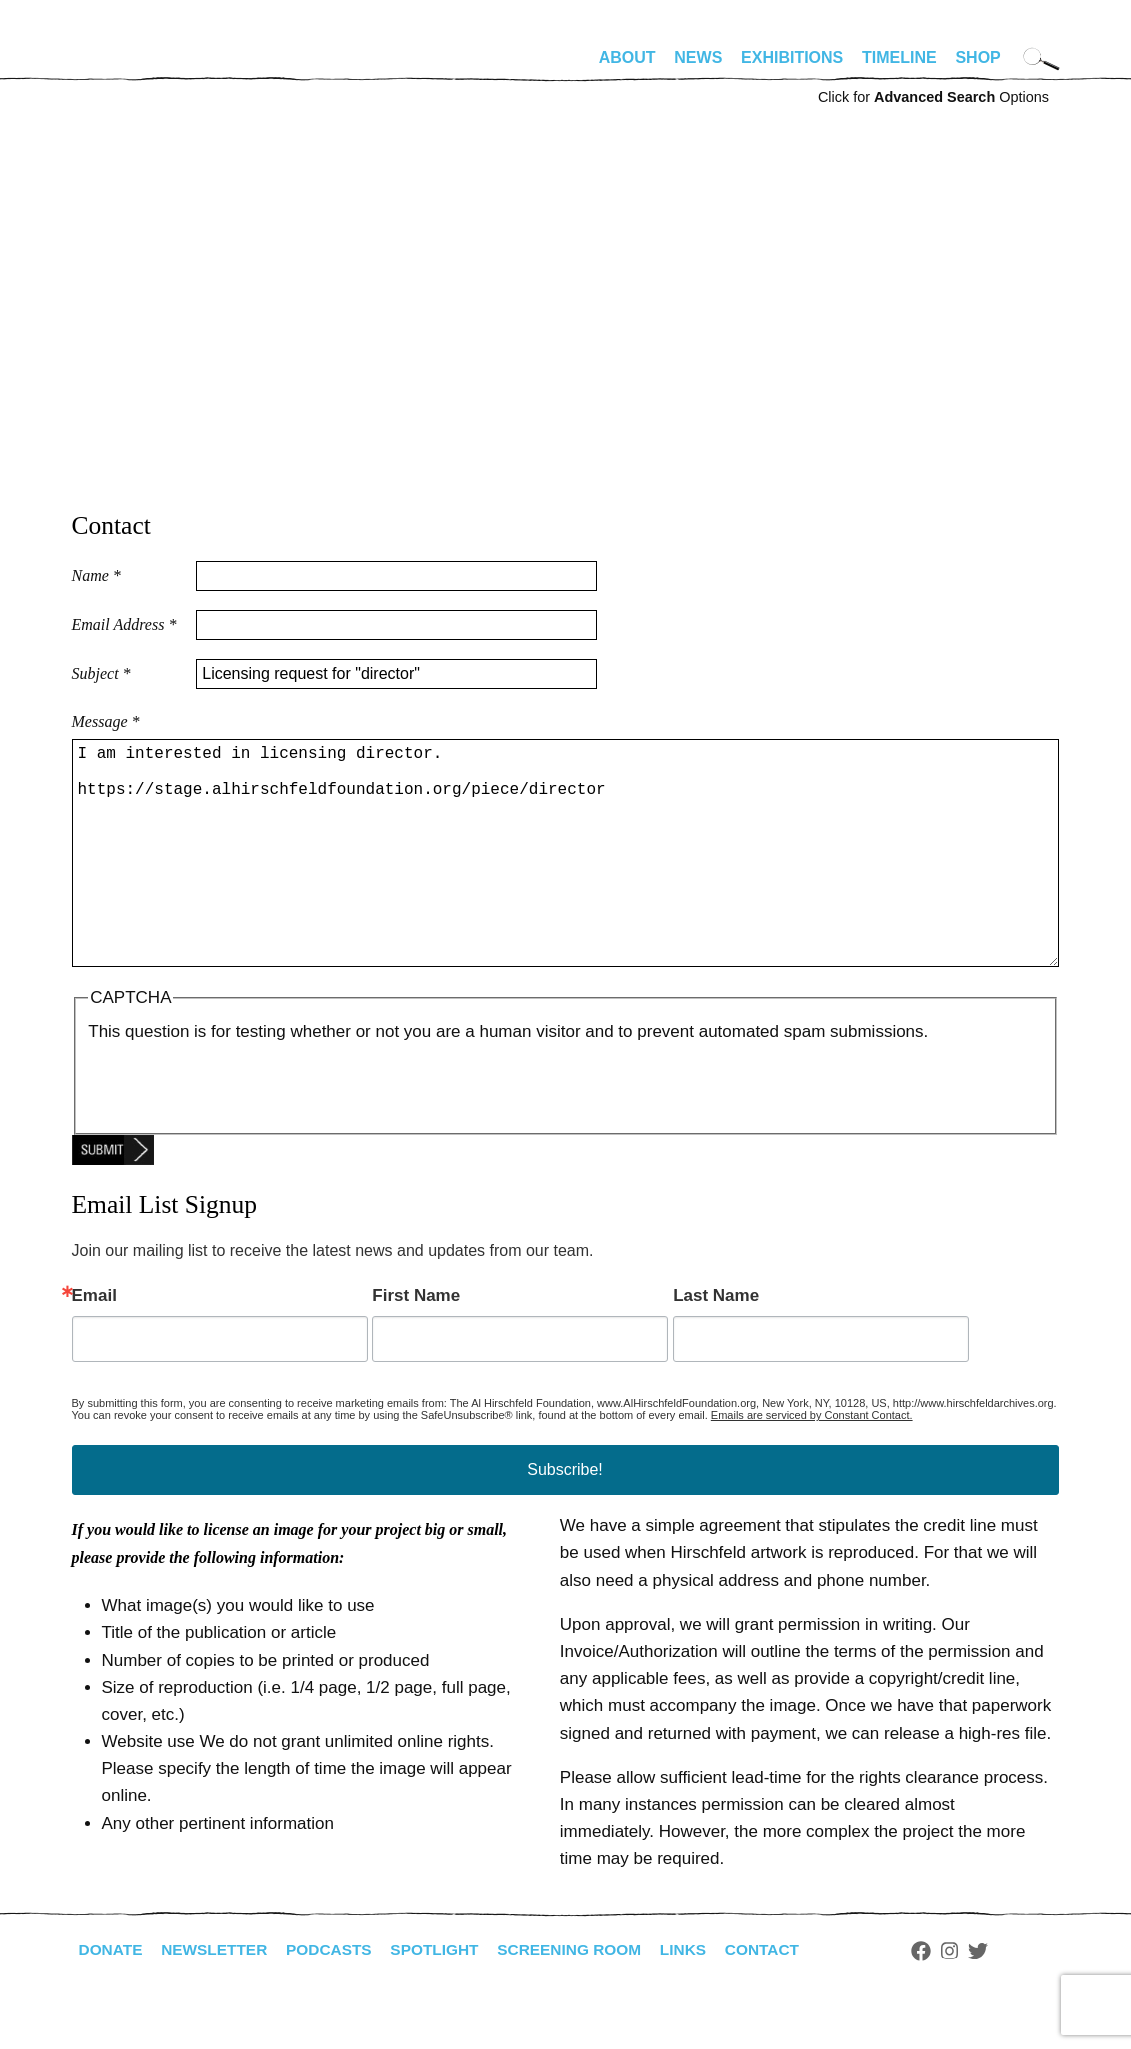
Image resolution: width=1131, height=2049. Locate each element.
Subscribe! (565, 1517)
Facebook (945, 1999)
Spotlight (446, 1997)
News (698, 57)
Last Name (716, 1343)
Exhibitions (792, 57)
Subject (101, 673)
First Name (416, 1343)
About (627, 57)
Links (703, 1997)
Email (94, 1343)
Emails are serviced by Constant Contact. (812, 1463)
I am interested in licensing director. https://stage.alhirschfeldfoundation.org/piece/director (565, 877)
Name (96, 575)
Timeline (899, 57)
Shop (977, 57)
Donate (112, 1997)
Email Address (124, 624)
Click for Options (933, 97)
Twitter (1001, 1999)
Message (106, 721)
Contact (783, 1997)
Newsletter (219, 1997)
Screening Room (585, 1997)
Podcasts (337, 1997)
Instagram (973, 1999)
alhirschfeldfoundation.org (132, 66)
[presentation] (240, 1132)
